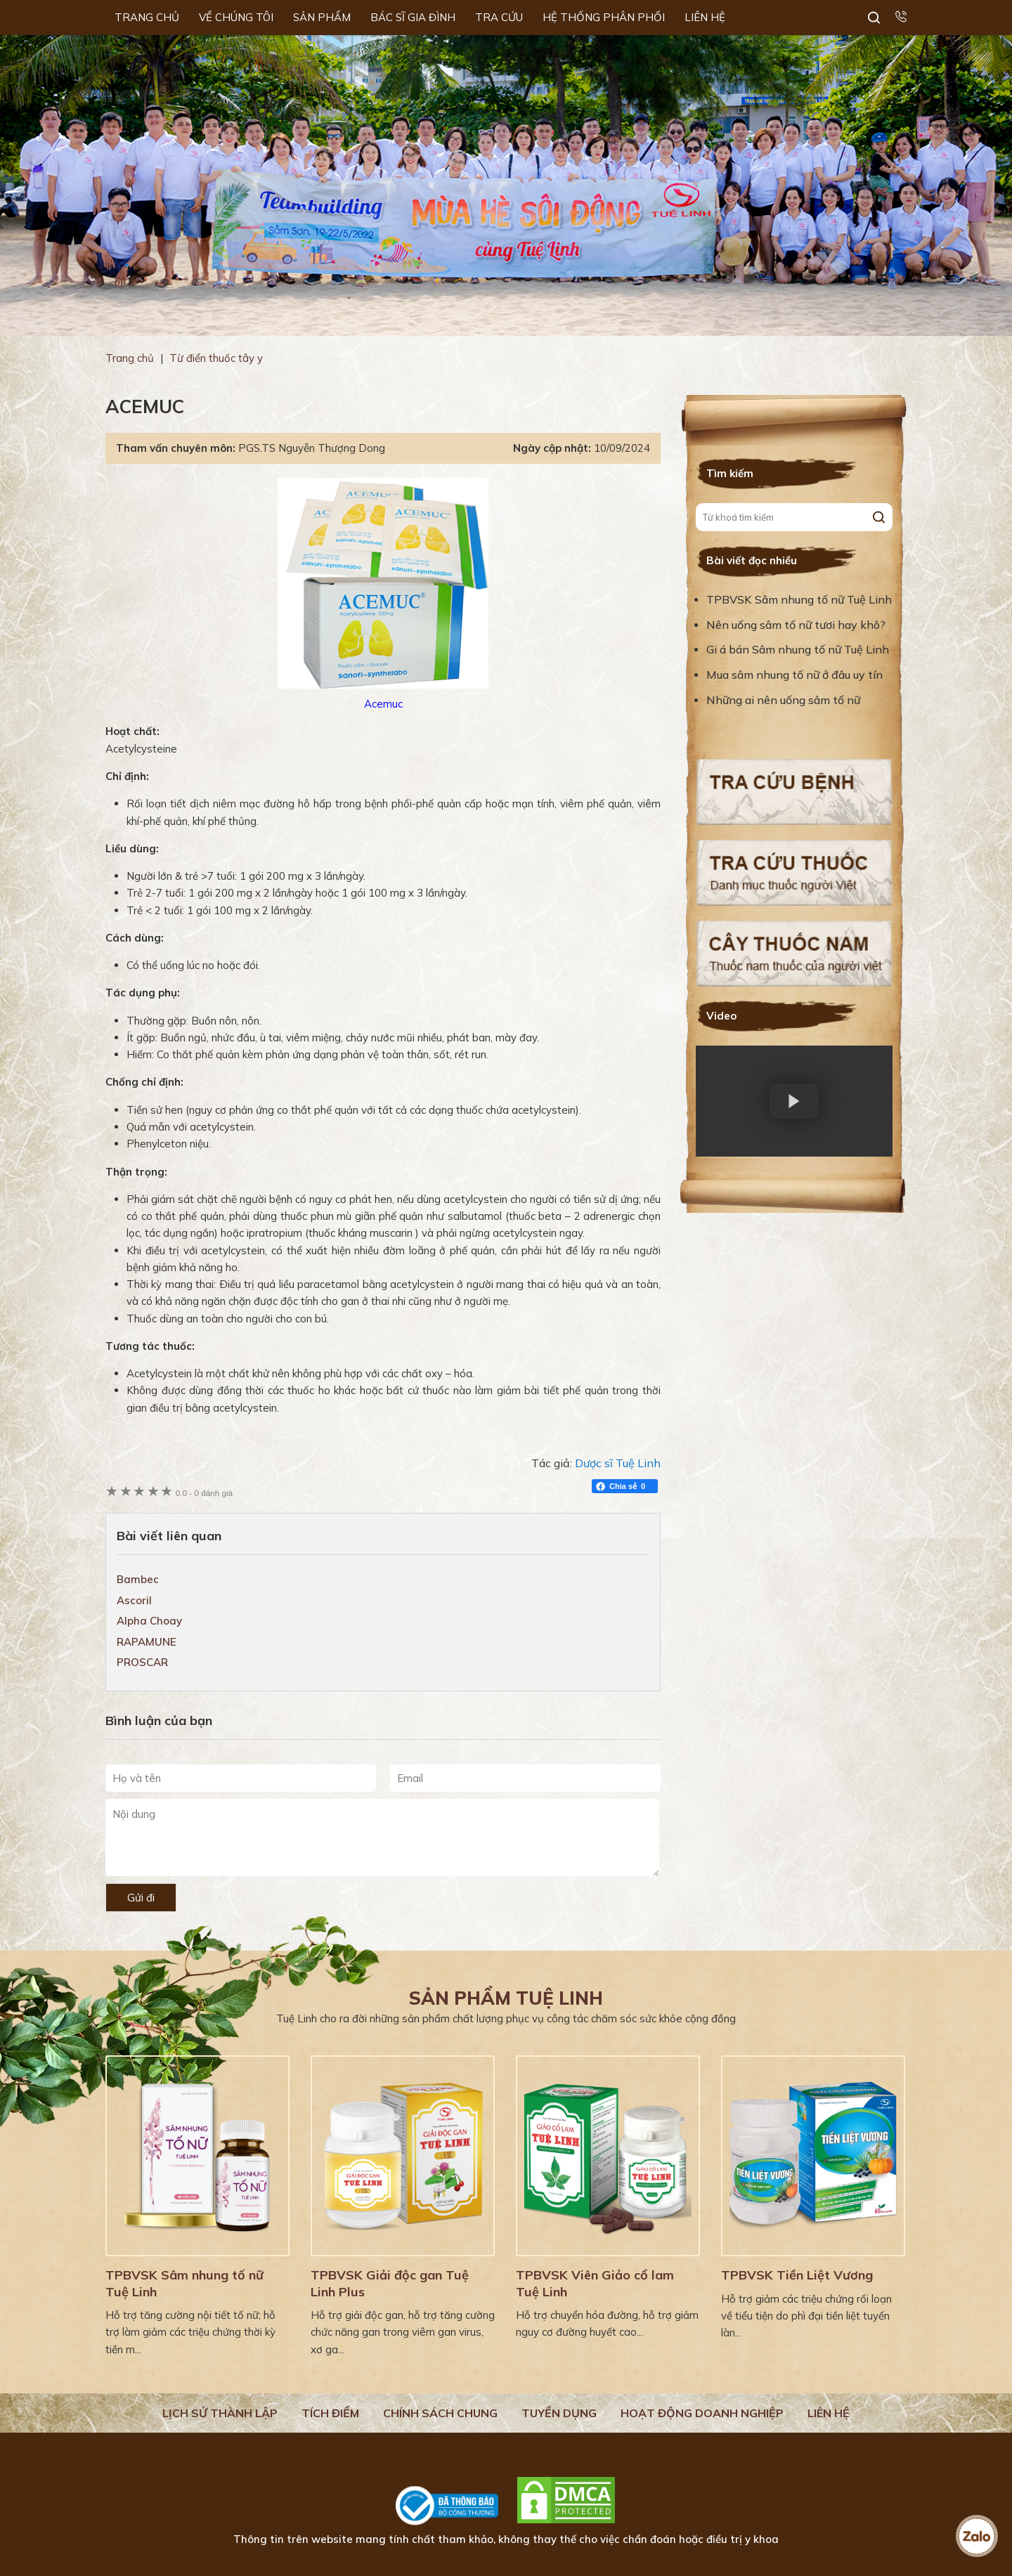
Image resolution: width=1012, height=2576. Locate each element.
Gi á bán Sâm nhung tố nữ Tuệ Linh (797, 649)
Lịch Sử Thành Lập (220, 2413)
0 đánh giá (204, 1492)
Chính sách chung (440, 2413)
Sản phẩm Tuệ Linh (506, 1998)
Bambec (138, 1579)
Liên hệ (828, 2413)
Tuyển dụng (559, 2413)
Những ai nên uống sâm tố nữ (784, 700)
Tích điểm (330, 2413)
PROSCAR (142, 1662)
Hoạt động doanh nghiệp (702, 2413)
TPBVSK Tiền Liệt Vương (797, 2275)
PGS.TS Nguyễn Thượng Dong (311, 448)
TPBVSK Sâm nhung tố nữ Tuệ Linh (799, 599)
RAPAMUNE (146, 1641)
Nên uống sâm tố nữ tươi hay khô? (795, 625)
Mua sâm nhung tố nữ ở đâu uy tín (794, 675)
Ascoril (134, 1600)
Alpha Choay (149, 1620)
